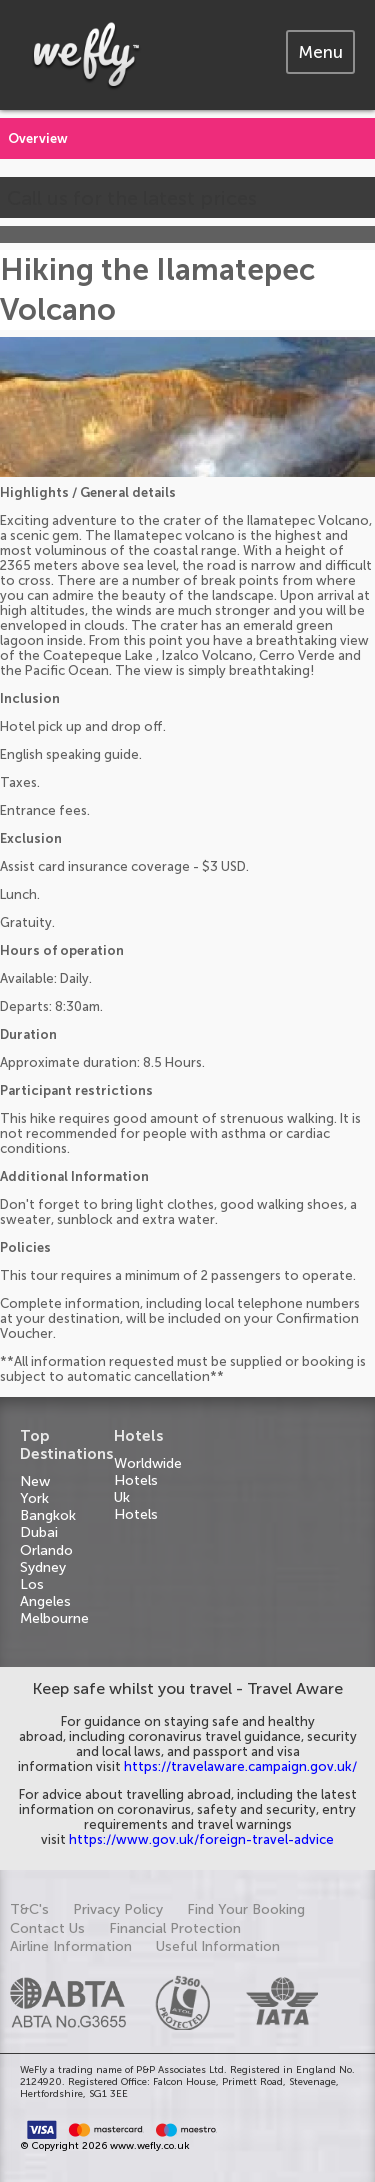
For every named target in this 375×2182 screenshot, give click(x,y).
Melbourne (54, 1618)
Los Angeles (45, 1593)
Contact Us (47, 1928)
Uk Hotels (136, 1506)
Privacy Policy (118, 1909)
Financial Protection (175, 1928)
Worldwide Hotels (148, 1472)
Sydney (43, 1567)
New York (35, 1490)
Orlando (46, 1550)
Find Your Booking (246, 1909)
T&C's (29, 1909)
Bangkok (48, 1515)
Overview (38, 138)
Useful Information (218, 1946)
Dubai (39, 1532)
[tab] (320, 52)
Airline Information (71, 1946)
